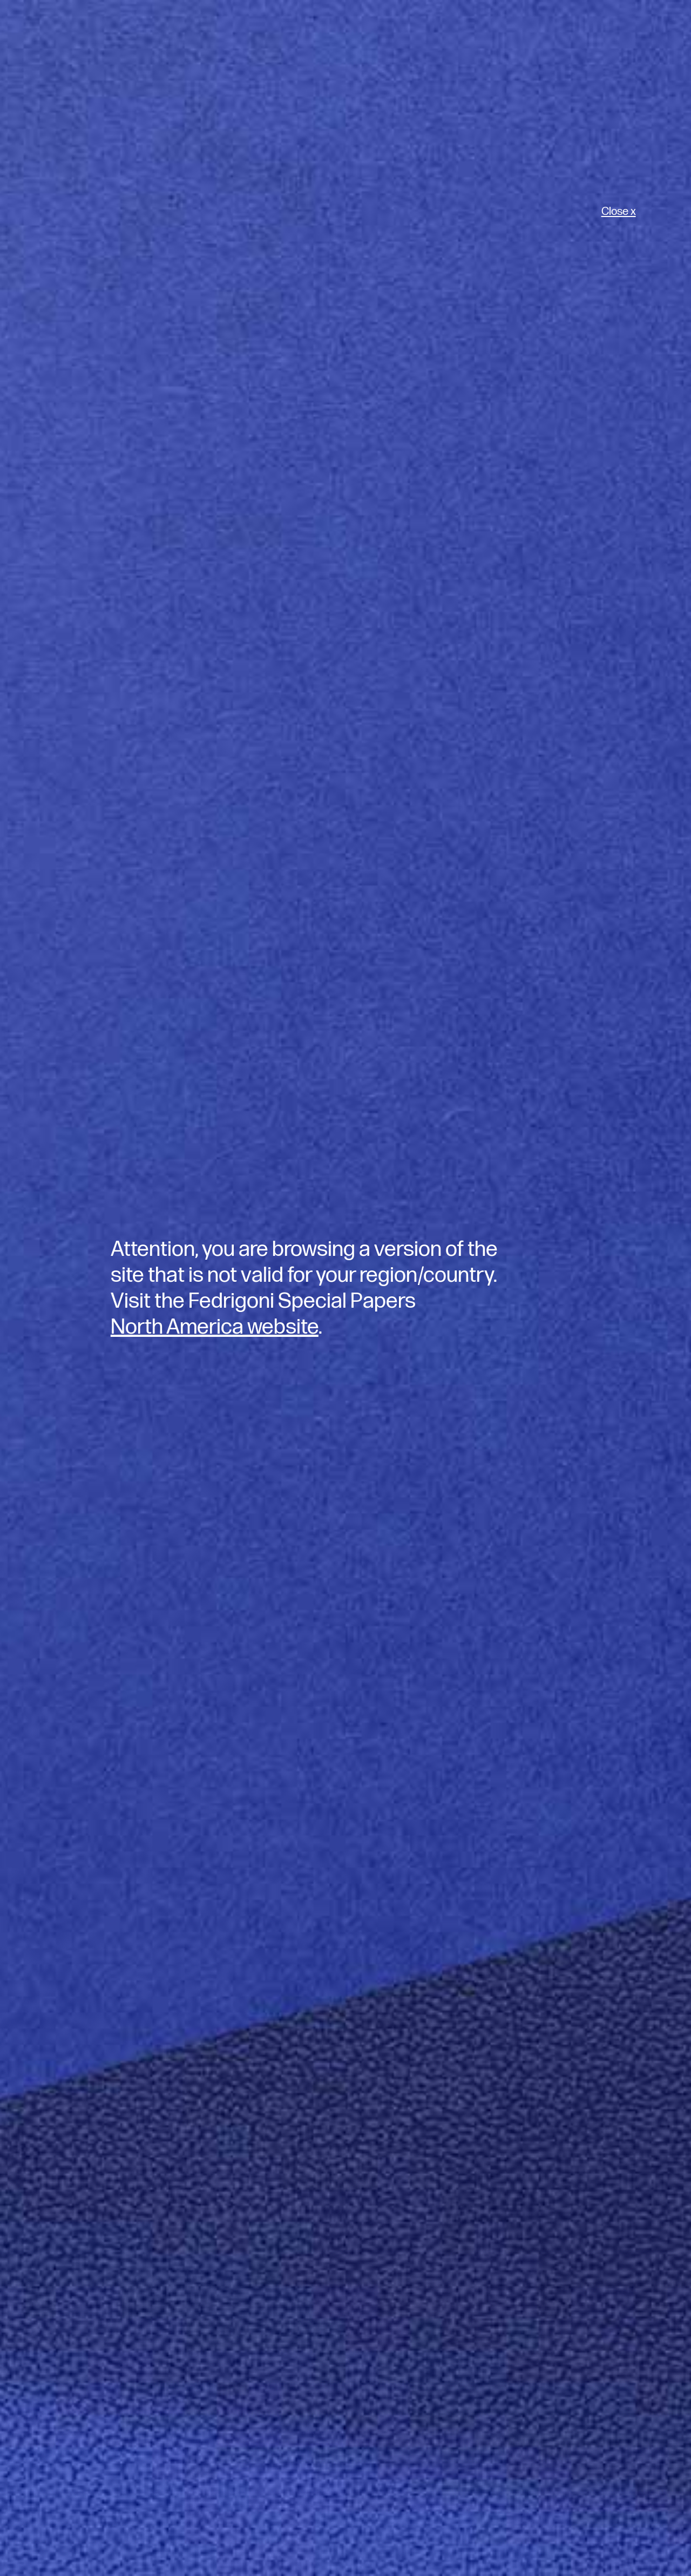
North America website (215, 1327)
